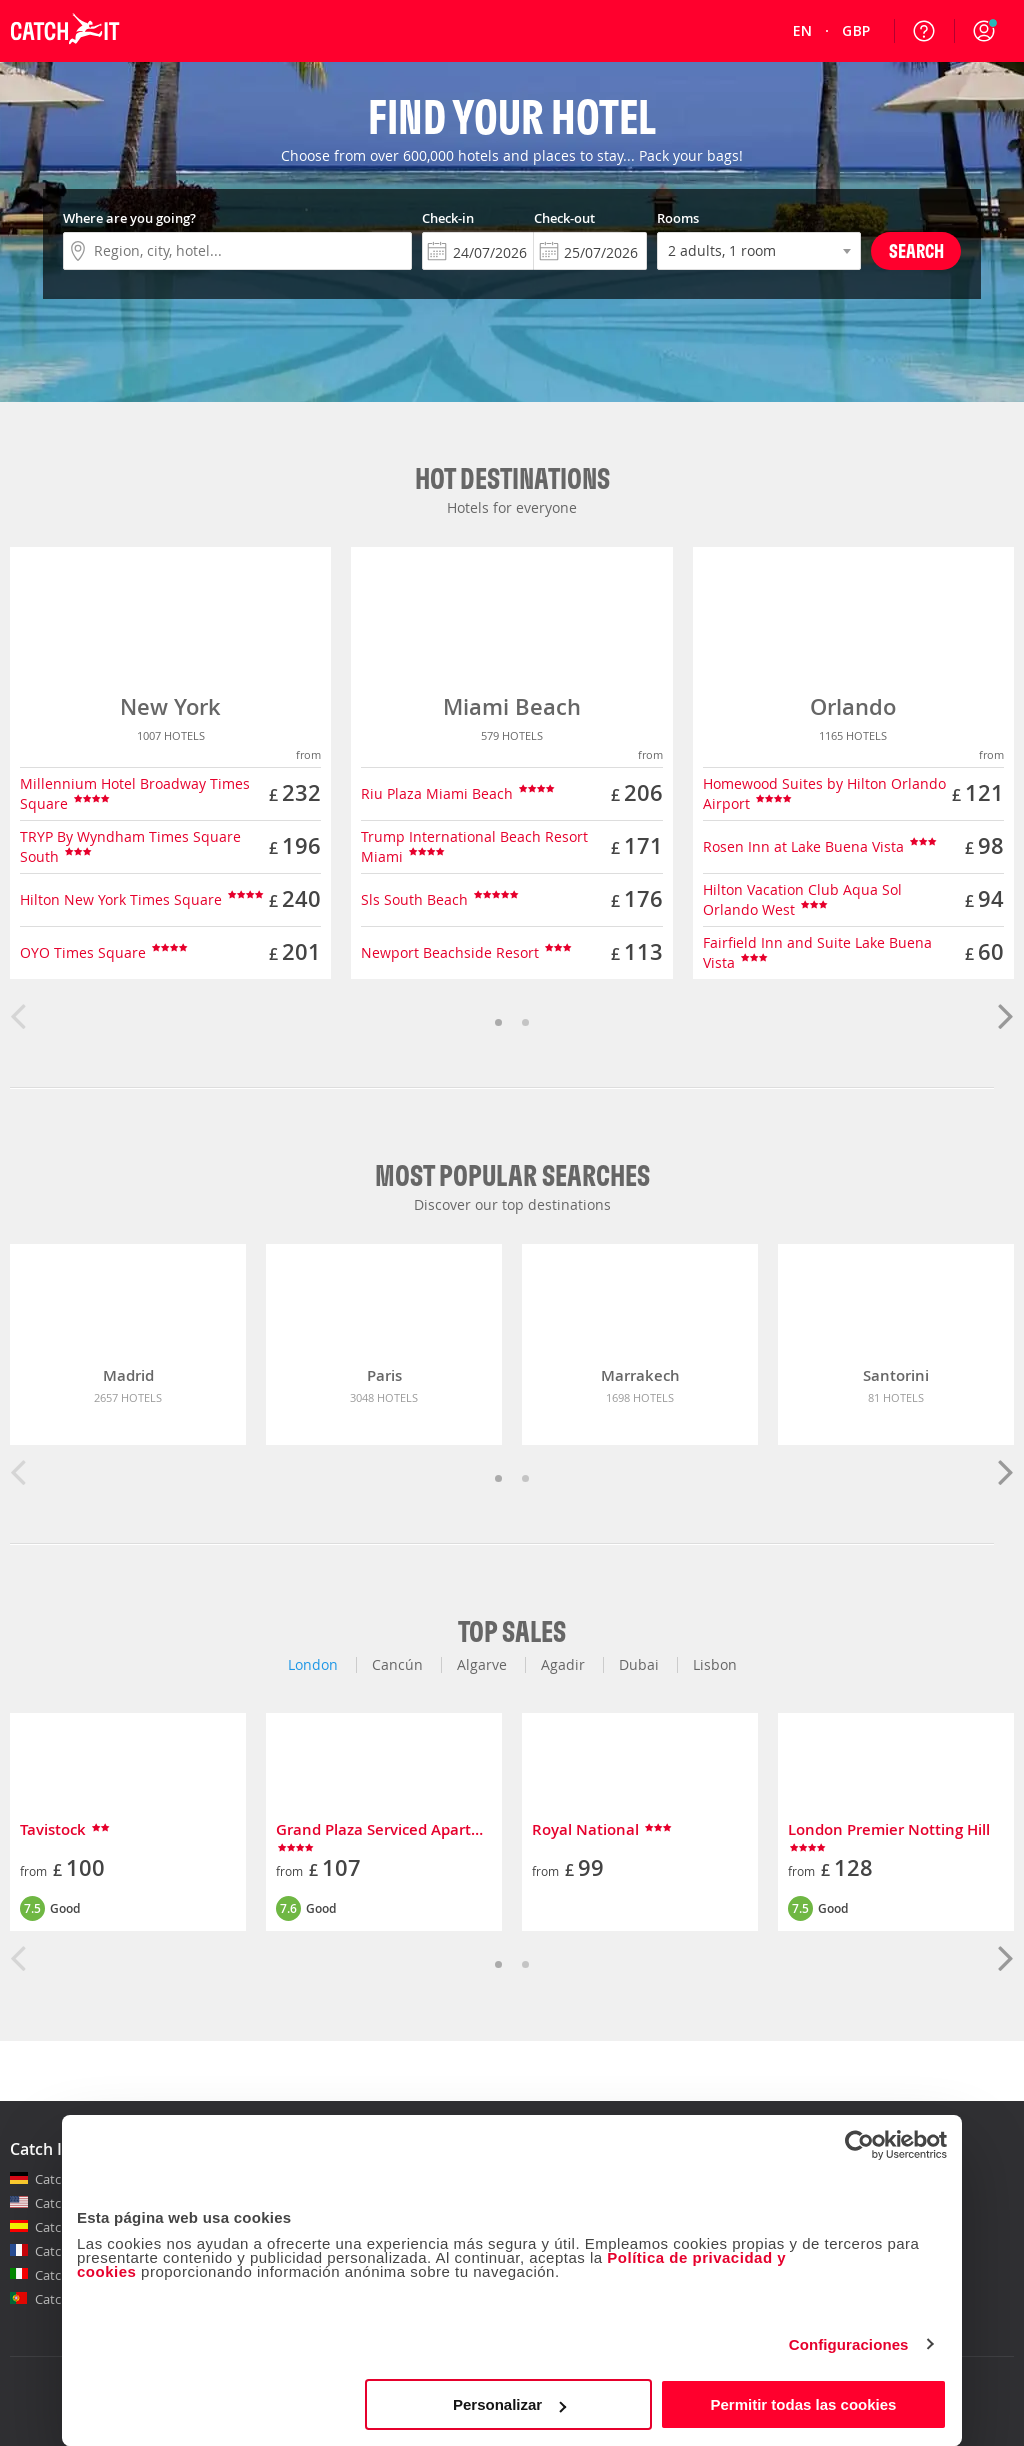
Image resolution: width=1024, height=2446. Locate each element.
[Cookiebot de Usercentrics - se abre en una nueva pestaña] (859, 2145)
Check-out (564, 218)
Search (916, 250)
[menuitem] (803, 31)
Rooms (678, 218)
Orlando (853, 707)
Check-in (448, 218)
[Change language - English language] (803, 31)
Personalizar (509, 2404)
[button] (984, 31)
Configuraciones (849, 2344)
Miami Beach (512, 707)
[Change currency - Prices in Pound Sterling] (856, 31)
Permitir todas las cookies (803, 2404)
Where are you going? (129, 218)
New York (170, 707)
